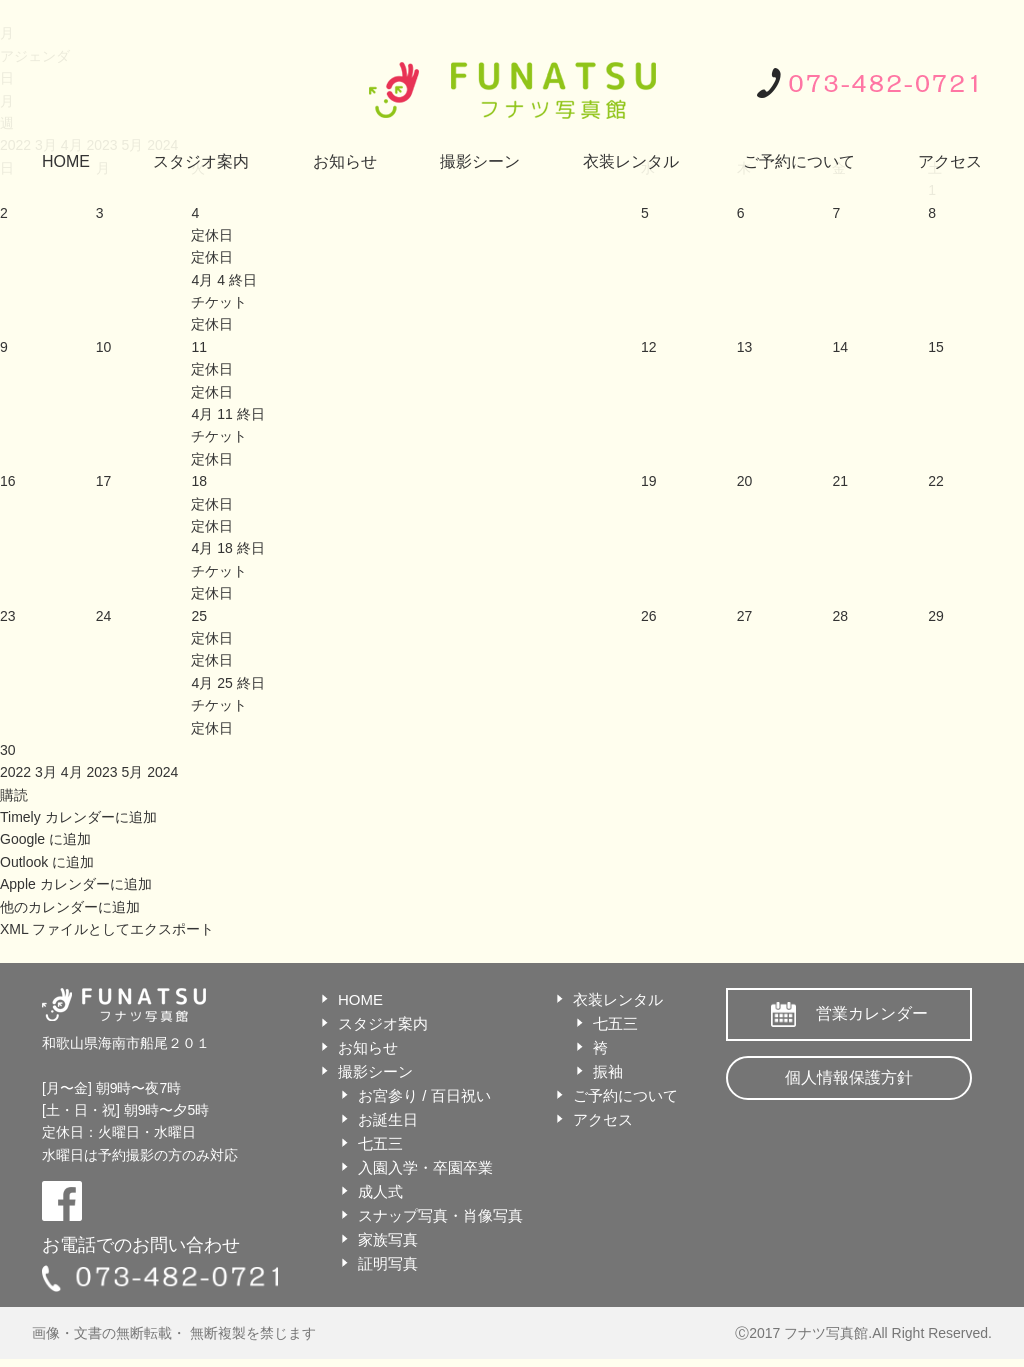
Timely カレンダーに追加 (78, 817)
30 (8, 750)
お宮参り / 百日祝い (424, 1095)
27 (745, 616)
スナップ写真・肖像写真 (440, 1215)
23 (8, 616)
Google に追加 (45, 839)
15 (936, 347)
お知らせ (345, 161)
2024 (162, 772)
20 (745, 481)
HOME (66, 161)
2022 (17, 772)
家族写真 (388, 1239)
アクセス (950, 161)
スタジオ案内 (201, 161)
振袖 (608, 1071)
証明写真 (388, 1263)
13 (745, 347)
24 (104, 616)
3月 (48, 772)
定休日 (212, 257)
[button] (14, 795)
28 (840, 616)
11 (199, 347)
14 (840, 347)
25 (199, 616)
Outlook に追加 (47, 862)
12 (649, 347)
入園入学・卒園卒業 (425, 1167)
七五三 (380, 1143)
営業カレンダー (872, 1013)
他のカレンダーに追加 (70, 907)
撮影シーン (480, 161)
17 (104, 481)
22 (936, 481)
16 (8, 481)
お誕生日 (388, 1119)
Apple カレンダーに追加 (76, 884)
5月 (134, 772)
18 (199, 481)
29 (936, 616)
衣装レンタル (631, 161)
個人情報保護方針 (849, 1077)
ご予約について (799, 161)
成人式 (380, 1191)
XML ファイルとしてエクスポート (107, 929)
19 (649, 481)
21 (840, 481)
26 (649, 616)
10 (104, 347)
